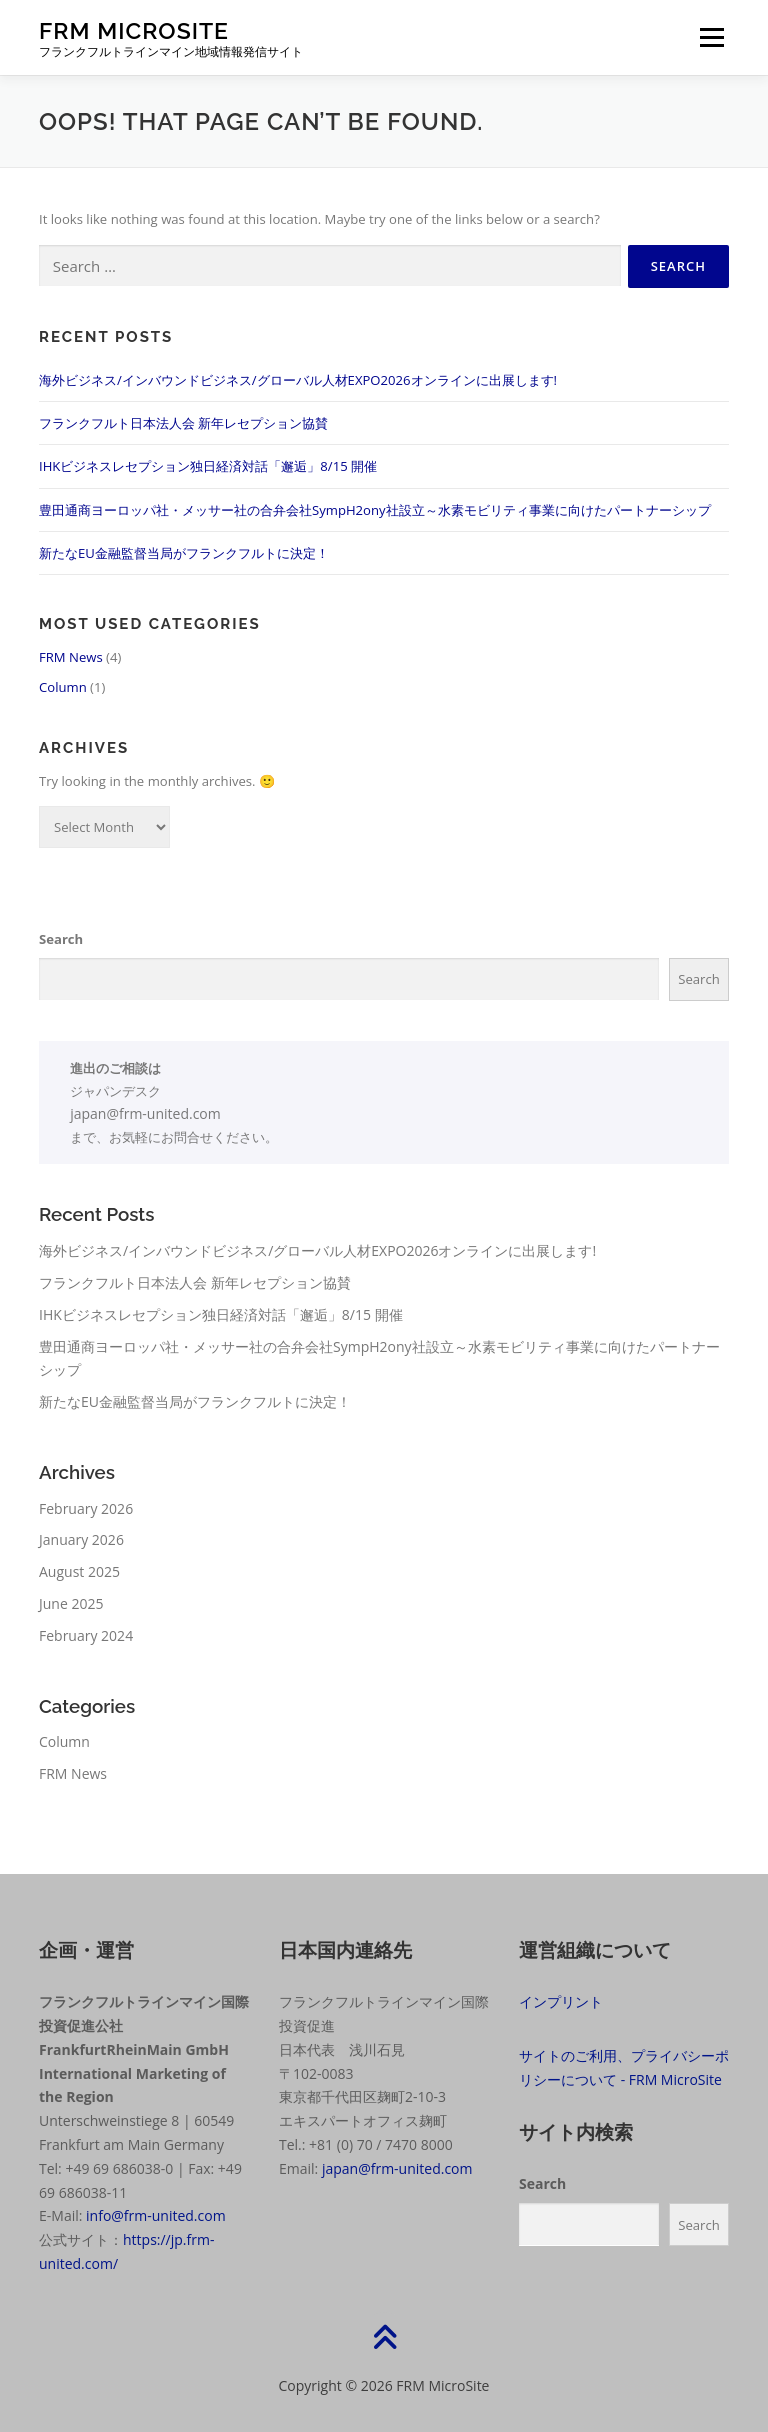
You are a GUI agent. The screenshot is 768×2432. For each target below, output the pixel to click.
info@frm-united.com (156, 2215)
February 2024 (86, 1635)
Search (61, 939)
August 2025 (79, 1571)
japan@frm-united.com (145, 1113)
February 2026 (86, 1508)
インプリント (561, 2001)
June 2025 (71, 1603)
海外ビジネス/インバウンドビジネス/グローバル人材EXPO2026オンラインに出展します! (298, 380)
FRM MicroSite (134, 30)
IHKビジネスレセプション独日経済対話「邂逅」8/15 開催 (208, 466)
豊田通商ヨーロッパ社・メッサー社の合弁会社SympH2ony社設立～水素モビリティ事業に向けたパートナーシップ (375, 510)
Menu (711, 37)
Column (63, 687)
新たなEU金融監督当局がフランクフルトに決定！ (184, 553)
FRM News (71, 657)
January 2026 (81, 1539)
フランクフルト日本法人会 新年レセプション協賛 (183, 423)
